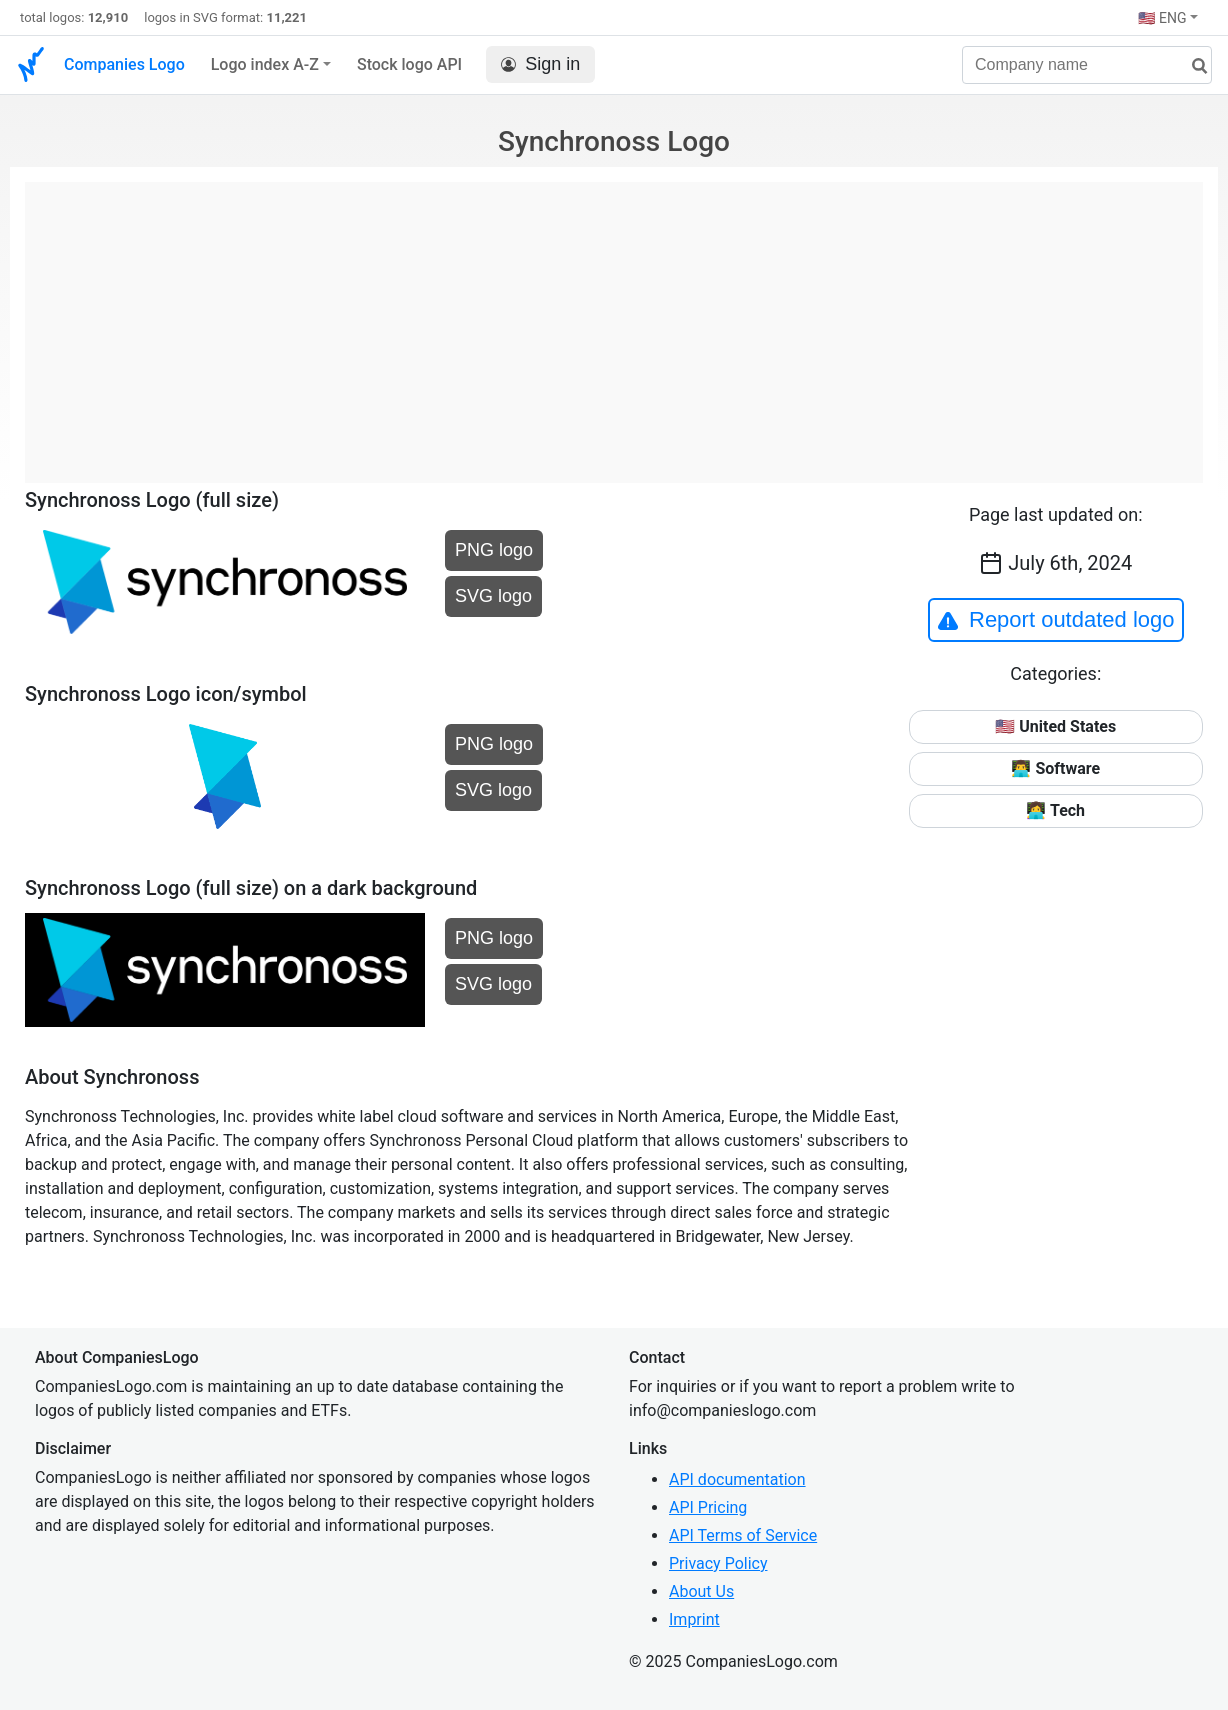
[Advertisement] (614, 322)
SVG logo (493, 596)
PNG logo (494, 550)
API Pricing (708, 1507)
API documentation (737, 1479)
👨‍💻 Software (1055, 768)
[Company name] (1087, 65)
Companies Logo (124, 64)
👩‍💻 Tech (1055, 810)
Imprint (694, 1619)
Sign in (540, 64)
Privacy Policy (718, 1563)
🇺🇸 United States (1055, 726)
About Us (701, 1591)
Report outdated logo (1056, 620)
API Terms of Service (743, 1535)
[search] (1192, 66)
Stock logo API (409, 64)
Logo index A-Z (265, 64)
